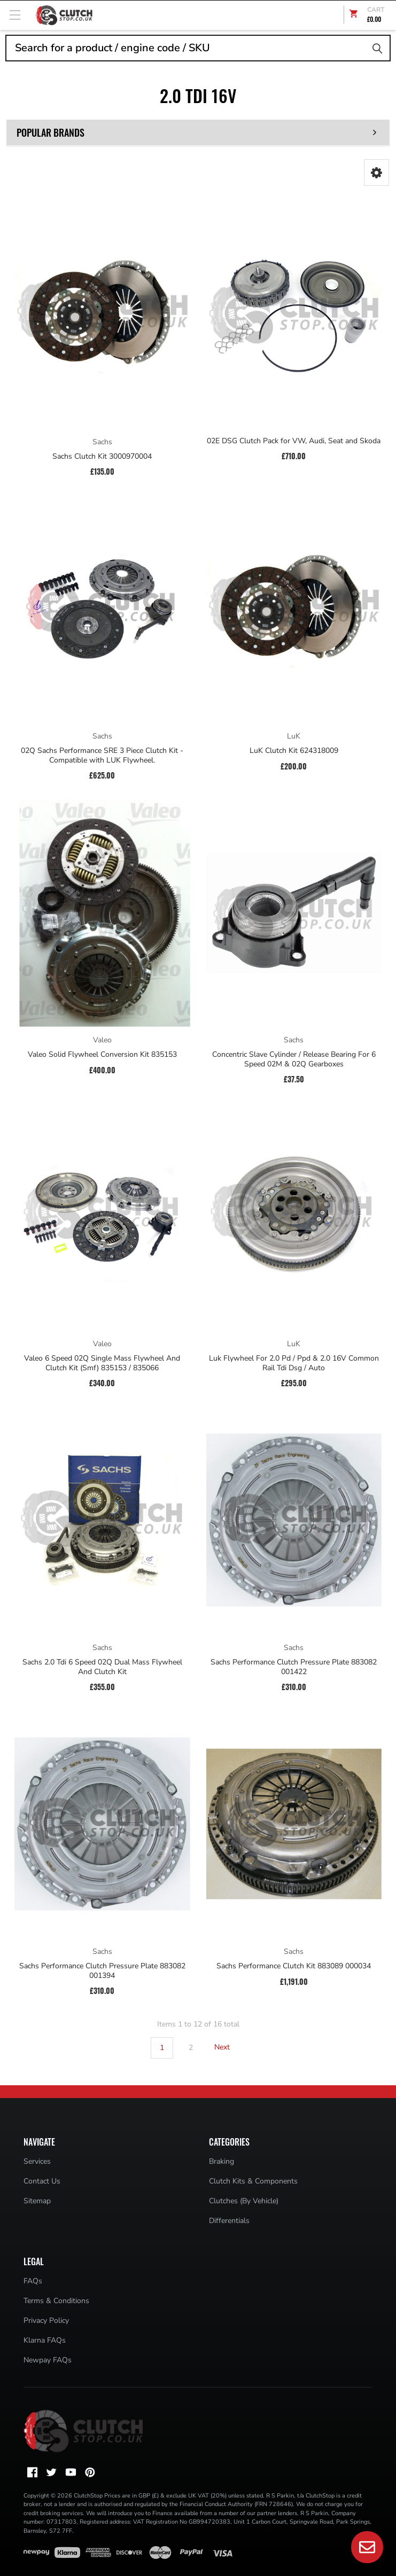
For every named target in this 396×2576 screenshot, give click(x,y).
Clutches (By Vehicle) (243, 2201)
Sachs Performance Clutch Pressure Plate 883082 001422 (294, 1667)
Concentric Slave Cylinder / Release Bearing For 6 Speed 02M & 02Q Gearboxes (294, 1059)
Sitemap (37, 2201)
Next (228, 2047)
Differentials (229, 2221)
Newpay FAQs (48, 2360)
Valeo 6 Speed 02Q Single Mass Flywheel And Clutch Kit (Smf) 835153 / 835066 (102, 1363)
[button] (376, 172)
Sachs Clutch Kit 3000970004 (102, 456)
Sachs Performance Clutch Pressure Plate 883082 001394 (102, 1970)
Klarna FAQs (45, 2340)
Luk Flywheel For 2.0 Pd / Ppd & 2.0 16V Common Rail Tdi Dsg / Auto (294, 1363)
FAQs (33, 2281)
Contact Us (42, 2181)
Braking (221, 2161)
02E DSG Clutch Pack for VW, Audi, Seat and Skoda (294, 441)
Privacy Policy (46, 2320)
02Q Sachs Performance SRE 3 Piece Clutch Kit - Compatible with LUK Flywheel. (102, 755)
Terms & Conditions (56, 2301)
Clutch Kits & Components (253, 2181)
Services (37, 2161)
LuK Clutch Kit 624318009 (294, 751)
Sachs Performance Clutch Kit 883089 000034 (293, 1966)
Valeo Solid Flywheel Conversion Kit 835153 (102, 1054)
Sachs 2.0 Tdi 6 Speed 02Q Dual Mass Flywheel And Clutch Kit (102, 1667)
